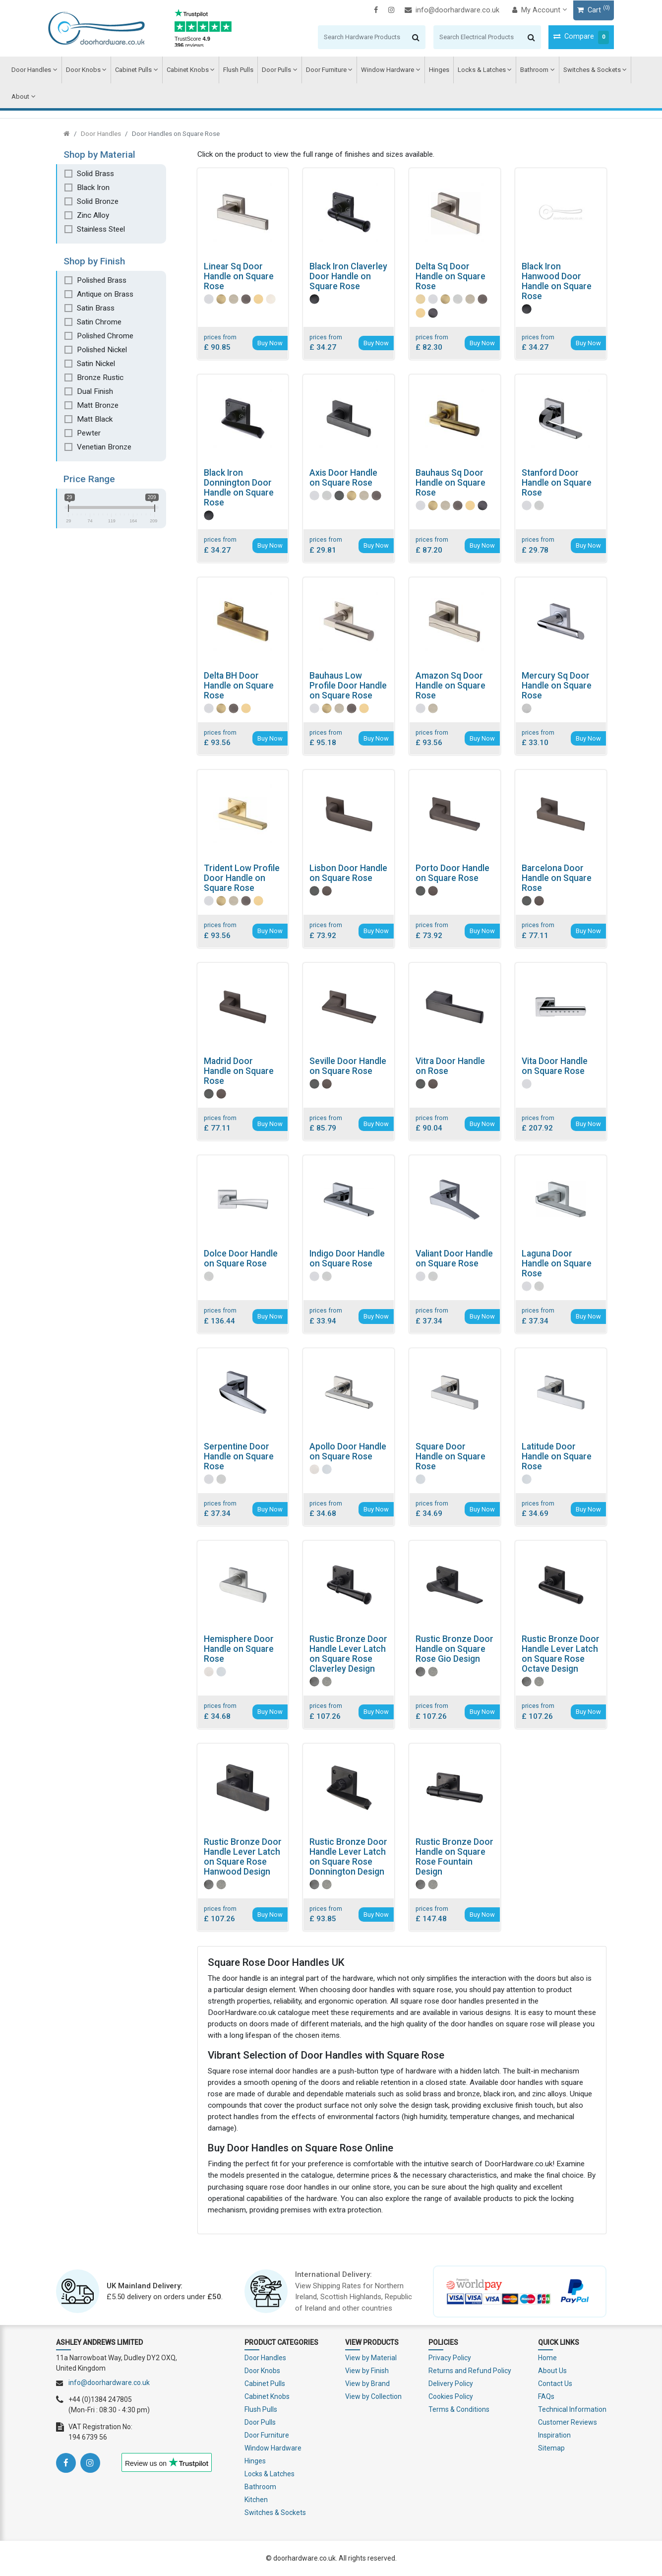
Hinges (434, 69)
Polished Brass (101, 280)
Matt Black (95, 419)
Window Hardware (384, 69)
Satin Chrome (99, 321)
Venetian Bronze (104, 446)
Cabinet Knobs (186, 69)
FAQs (546, 2396)
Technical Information (572, 2409)
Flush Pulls (236, 69)
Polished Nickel (102, 349)
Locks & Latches (477, 69)
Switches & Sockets (586, 69)
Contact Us (555, 2384)
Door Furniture (323, 69)
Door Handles (31, 69)
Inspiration (554, 2435)
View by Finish (367, 2371)
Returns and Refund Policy (469, 2371)
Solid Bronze (98, 201)
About (20, 96)
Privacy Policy (449, 2358)
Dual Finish (95, 391)
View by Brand (367, 2384)
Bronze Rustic (100, 377)
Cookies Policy (450, 2396)
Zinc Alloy (93, 215)
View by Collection (373, 2396)
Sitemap (551, 2448)
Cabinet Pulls (132, 69)
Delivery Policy (450, 2384)
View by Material (371, 2358)
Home (547, 2358)
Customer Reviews (567, 2422)
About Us (552, 2371)
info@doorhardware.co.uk (444, 10)
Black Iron (93, 187)
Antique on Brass (105, 294)
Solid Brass (95, 173)
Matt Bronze (98, 405)
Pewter (89, 433)
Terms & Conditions (458, 2409)
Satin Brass (96, 308)
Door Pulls (274, 69)
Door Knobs (82, 69)
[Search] (354, 37)
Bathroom (530, 69)
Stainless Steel (101, 229)
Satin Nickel (96, 363)
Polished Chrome (105, 335)
